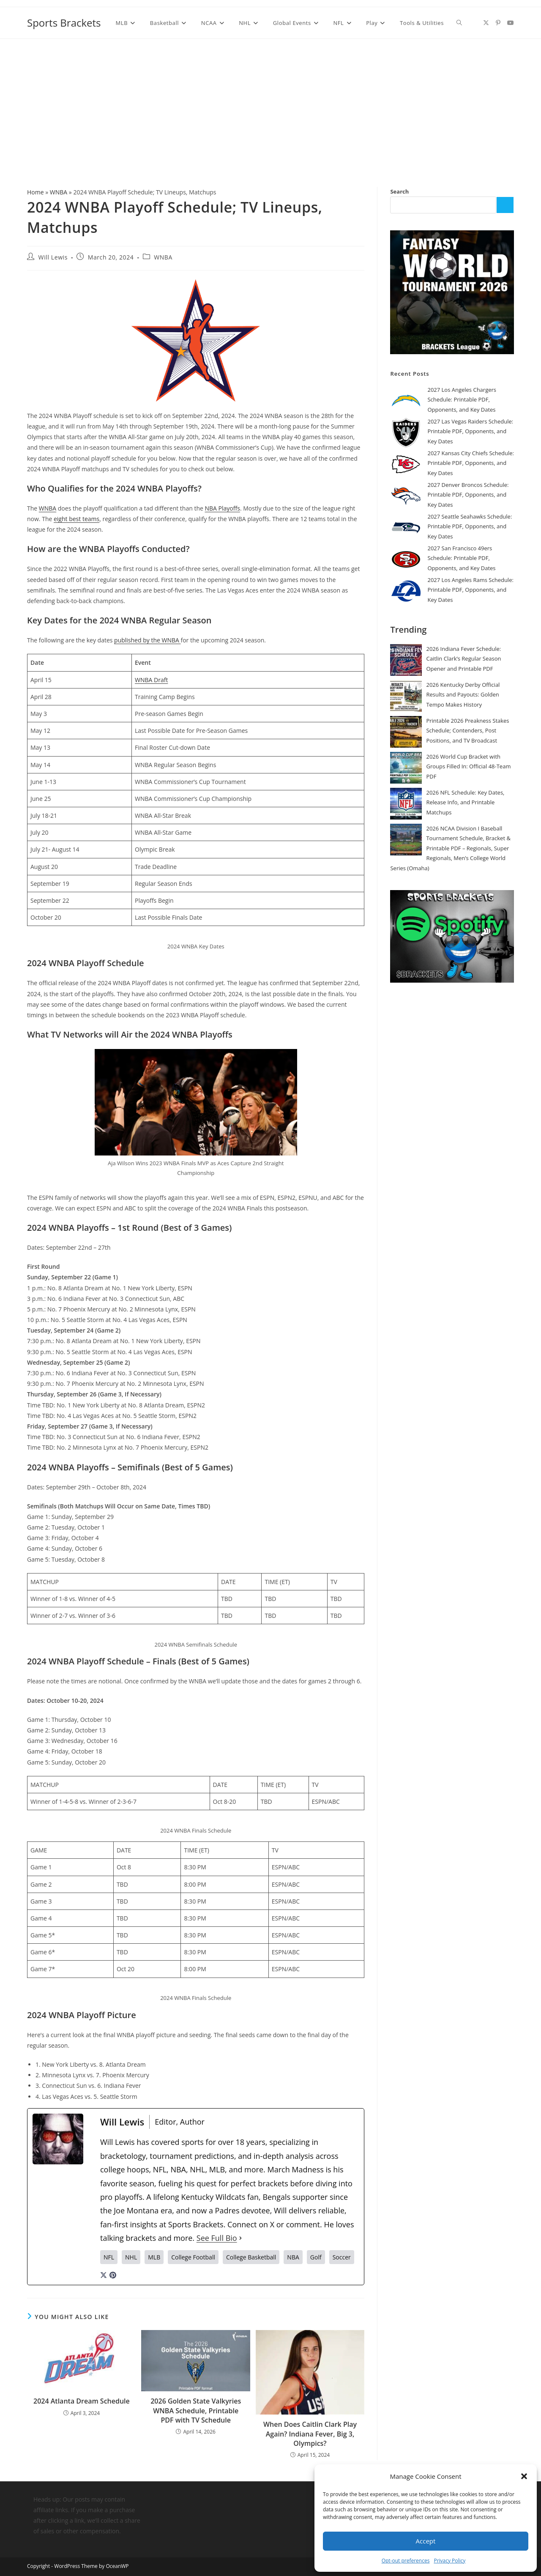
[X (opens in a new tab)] (486, 23)
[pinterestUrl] (112, 2274)
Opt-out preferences (406, 2560)
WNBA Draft (151, 680)
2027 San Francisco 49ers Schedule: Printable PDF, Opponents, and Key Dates (461, 558)
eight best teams (76, 519)
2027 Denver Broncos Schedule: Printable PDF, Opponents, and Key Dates (467, 494)
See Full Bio (217, 2238)
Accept (426, 2541)
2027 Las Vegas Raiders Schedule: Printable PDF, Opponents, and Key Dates (470, 431)
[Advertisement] (270, 102)
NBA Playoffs (222, 508)
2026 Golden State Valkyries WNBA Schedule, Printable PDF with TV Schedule (195, 2410)
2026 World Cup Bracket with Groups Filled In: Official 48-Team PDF (468, 766)
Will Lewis (53, 257)
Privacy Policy (449, 2560)
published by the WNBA (147, 640)
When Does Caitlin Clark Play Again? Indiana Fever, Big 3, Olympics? (310, 2434)
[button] (524, 2476)
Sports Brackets (64, 23)
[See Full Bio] (240, 2238)
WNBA (58, 192)
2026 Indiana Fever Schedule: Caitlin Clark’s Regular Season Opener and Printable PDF (463, 658)
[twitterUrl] (103, 2274)
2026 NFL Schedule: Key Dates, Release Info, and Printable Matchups (465, 802)
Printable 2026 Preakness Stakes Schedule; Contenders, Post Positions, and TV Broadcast (467, 730)
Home (35, 192)
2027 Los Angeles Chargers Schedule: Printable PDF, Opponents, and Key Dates (461, 399)
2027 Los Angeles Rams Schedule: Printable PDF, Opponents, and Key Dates (470, 590)
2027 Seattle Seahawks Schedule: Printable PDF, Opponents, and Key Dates (469, 526)
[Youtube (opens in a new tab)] (510, 23)
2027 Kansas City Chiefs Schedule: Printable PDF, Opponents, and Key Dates (470, 463)
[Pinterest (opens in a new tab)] (498, 23)
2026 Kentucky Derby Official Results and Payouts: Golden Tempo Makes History (463, 694)
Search (399, 191)
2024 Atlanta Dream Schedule (81, 2401)
